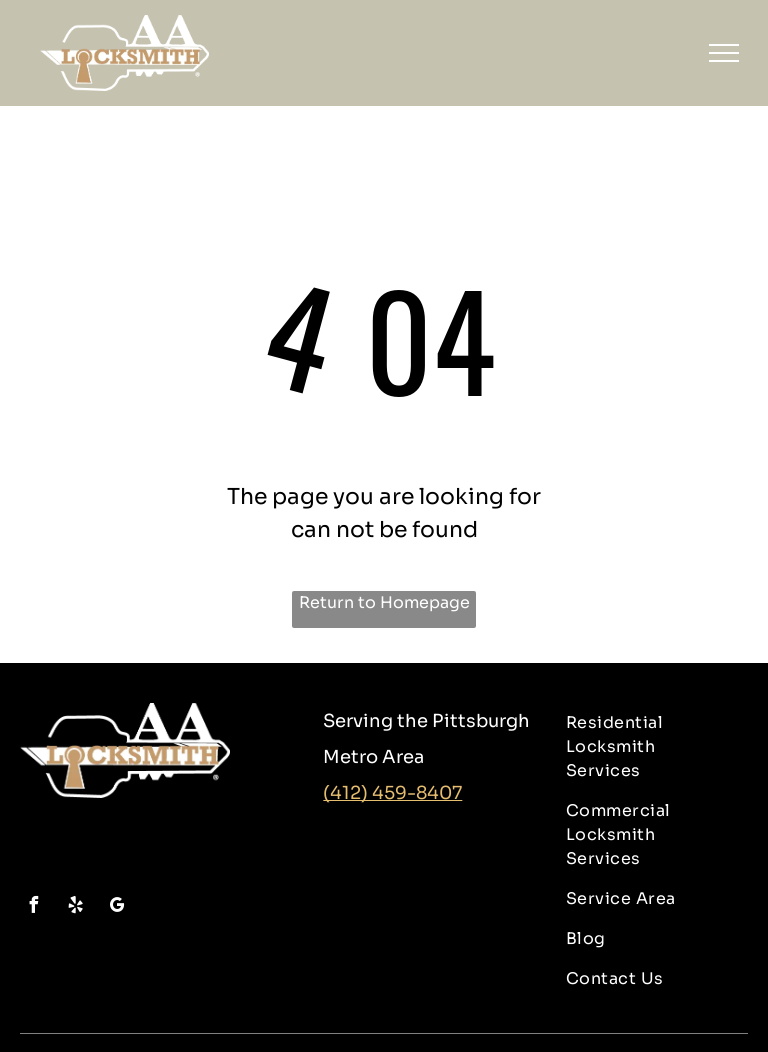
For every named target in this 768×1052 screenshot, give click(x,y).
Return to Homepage (384, 602)
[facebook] (33, 907)
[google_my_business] (117, 907)
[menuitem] (649, 747)
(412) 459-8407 (392, 793)
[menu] (724, 53)
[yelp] (75, 907)
